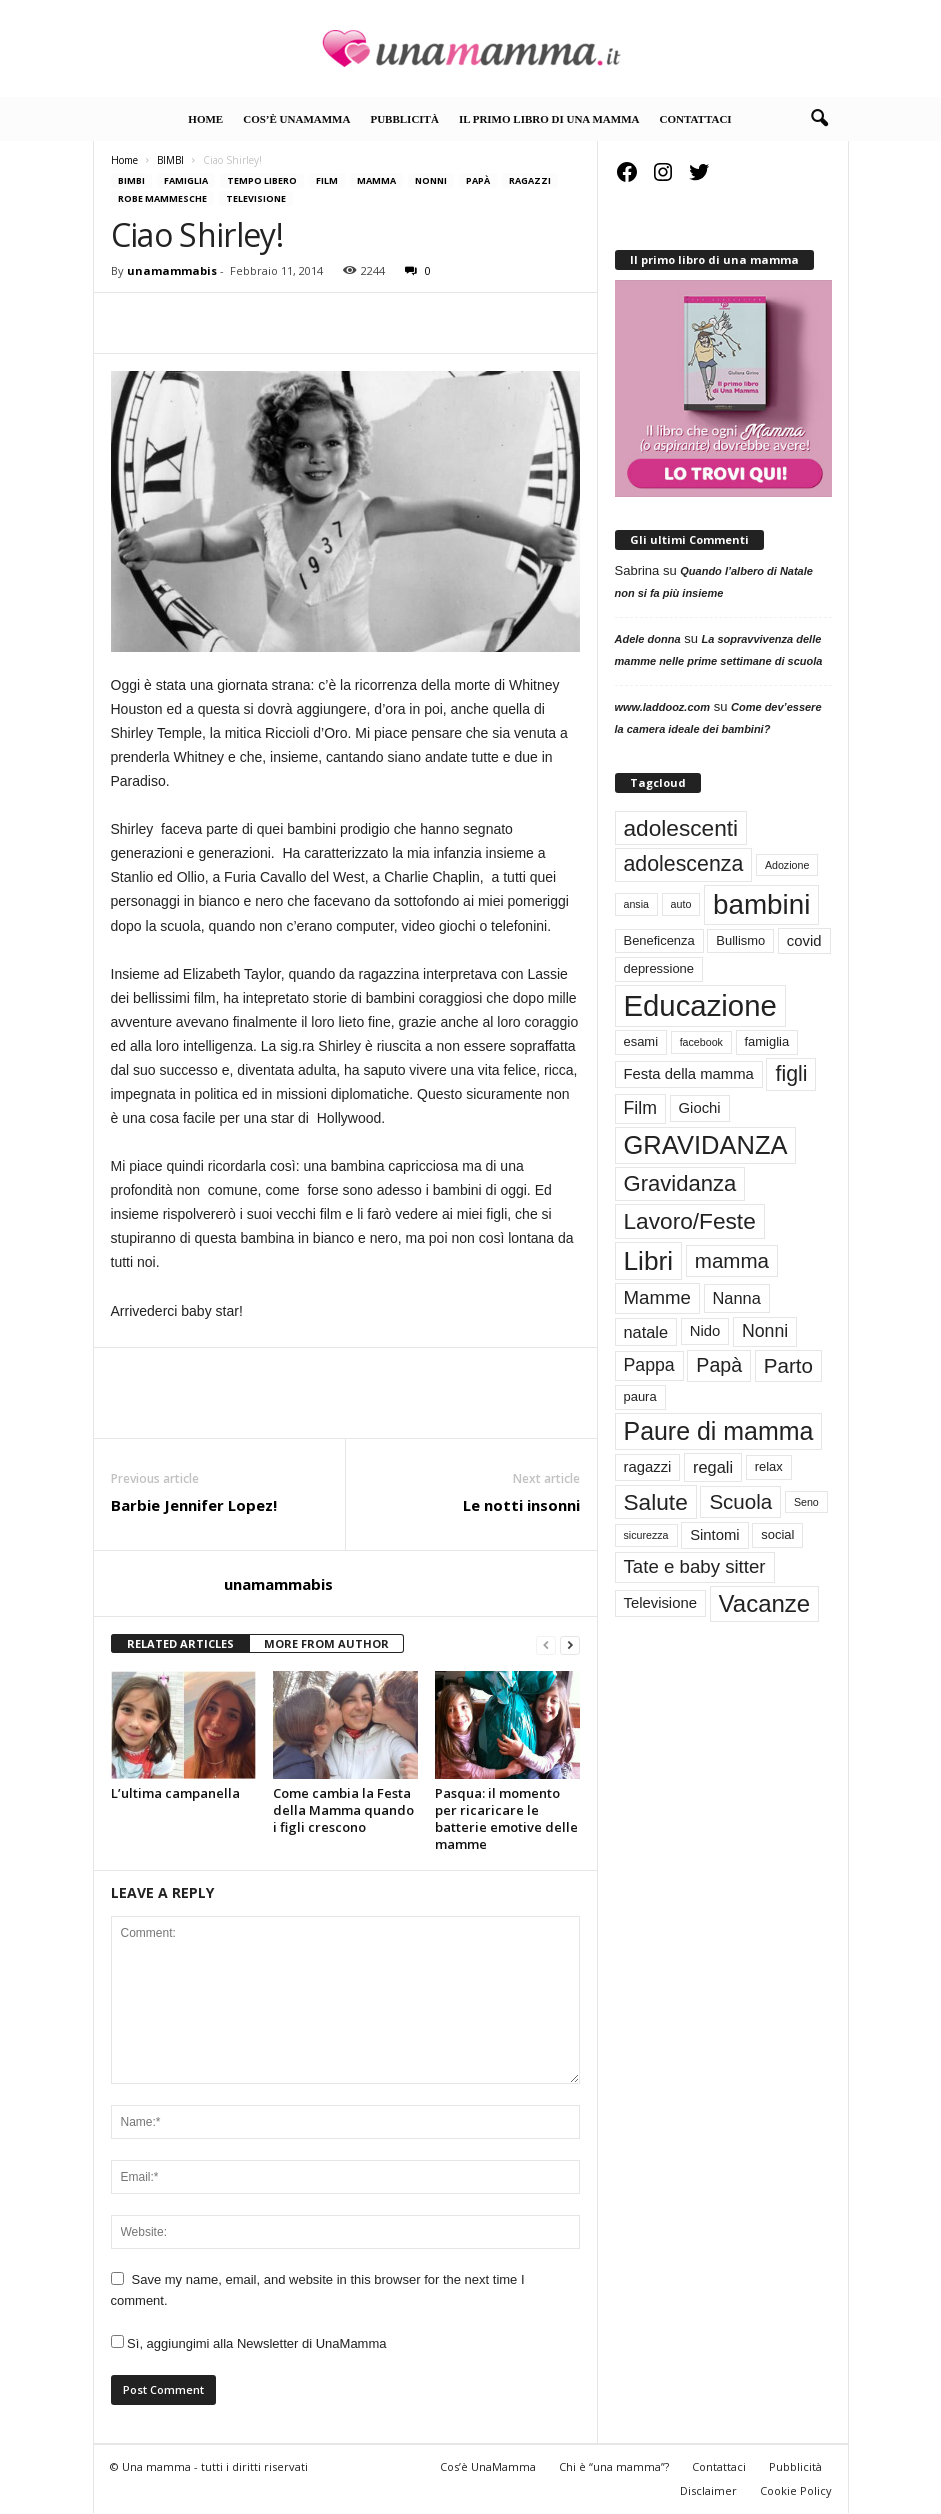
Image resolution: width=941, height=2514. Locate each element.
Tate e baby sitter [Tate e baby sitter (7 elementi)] (695, 1566)
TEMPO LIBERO (262, 180)
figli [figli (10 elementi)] (791, 1074)
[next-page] (570, 1644)
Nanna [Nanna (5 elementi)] (737, 1298)
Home (205, 119)
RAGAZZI (530, 180)
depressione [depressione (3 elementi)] (659, 968)
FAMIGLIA (186, 180)
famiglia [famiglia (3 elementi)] (767, 1041)
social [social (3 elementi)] (777, 1534)
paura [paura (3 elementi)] (640, 1396)
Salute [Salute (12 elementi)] (656, 1502)
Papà (478, 180)
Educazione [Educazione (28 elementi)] (700, 1005)
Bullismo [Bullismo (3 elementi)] (740, 940)
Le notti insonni (521, 1505)
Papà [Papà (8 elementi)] (719, 1365)
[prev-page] (546, 1644)
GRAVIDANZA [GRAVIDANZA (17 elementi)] (706, 1145)
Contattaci (696, 119)
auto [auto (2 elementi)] (681, 904)
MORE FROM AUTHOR (326, 1643)
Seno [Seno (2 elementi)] (806, 1502)
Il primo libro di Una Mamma (549, 119)
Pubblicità (404, 119)
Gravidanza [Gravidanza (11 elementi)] (680, 1183)
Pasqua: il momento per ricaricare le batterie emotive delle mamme (506, 1818)
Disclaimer (708, 2490)
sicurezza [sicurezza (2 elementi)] (646, 1535)
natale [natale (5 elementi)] (646, 1332)
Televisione (256, 198)
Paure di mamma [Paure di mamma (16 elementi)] (719, 1431)
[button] (819, 119)
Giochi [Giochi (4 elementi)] (700, 1108)
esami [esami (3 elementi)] (641, 1041)
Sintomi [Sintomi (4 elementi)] (715, 1535)
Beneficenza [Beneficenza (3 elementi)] (659, 940)
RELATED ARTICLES (180, 1643)
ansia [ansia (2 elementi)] (636, 904)
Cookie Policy (796, 2490)
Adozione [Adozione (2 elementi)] (787, 865)
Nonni (431, 180)
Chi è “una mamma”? (614, 2466)
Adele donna (648, 639)
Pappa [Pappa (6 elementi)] (649, 1365)
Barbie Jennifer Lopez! (194, 1505)
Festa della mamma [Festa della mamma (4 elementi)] (689, 1074)
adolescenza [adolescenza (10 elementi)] (684, 864)
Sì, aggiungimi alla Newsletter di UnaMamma (249, 2343)
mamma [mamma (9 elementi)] (732, 1260)
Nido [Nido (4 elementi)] (705, 1331)
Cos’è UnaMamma (296, 119)
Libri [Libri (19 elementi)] (649, 1261)
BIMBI (170, 160)
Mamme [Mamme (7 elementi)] (657, 1297)
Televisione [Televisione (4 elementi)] (660, 1603)
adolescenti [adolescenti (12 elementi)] (681, 828)
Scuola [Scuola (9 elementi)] (740, 1501)
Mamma (376, 180)
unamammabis (172, 270)
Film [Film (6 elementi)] (640, 1108)
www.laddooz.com (663, 707)
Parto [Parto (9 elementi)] (788, 1365)
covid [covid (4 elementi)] (804, 941)
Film (327, 180)
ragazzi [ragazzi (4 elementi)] (648, 1467)
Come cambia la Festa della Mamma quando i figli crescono (343, 1810)
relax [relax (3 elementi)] (769, 1466)
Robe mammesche (162, 198)
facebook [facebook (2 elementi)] (701, 1042)
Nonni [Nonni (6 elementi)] (765, 1331)
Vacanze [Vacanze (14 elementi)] (765, 1603)
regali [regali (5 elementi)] (713, 1467)
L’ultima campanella (175, 1793)
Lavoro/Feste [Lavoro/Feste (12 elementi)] (690, 1221)
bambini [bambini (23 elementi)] (761, 904)
